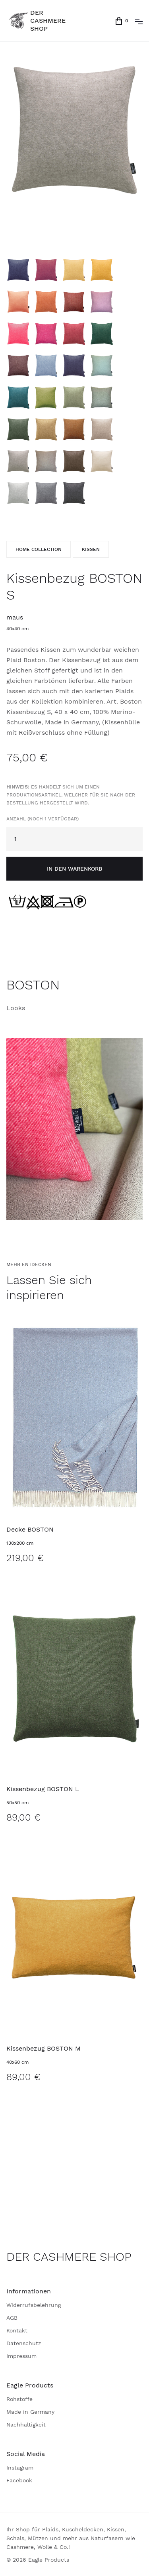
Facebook (19, 2480)
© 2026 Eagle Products (37, 2559)
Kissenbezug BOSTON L (42, 1789)
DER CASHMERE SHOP (69, 2256)
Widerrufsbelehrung (33, 2305)
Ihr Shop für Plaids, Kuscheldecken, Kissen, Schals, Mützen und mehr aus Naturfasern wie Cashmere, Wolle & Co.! (70, 2538)
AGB (11, 2317)
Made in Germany (30, 2412)
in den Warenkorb (74, 868)
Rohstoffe (19, 2399)
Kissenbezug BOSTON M (43, 2048)
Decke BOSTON (30, 1529)
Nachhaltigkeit (26, 2424)
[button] (139, 21)
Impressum (21, 2356)
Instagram (19, 2467)
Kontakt (16, 2330)
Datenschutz (23, 2343)
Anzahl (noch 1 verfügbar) (70, 803)
